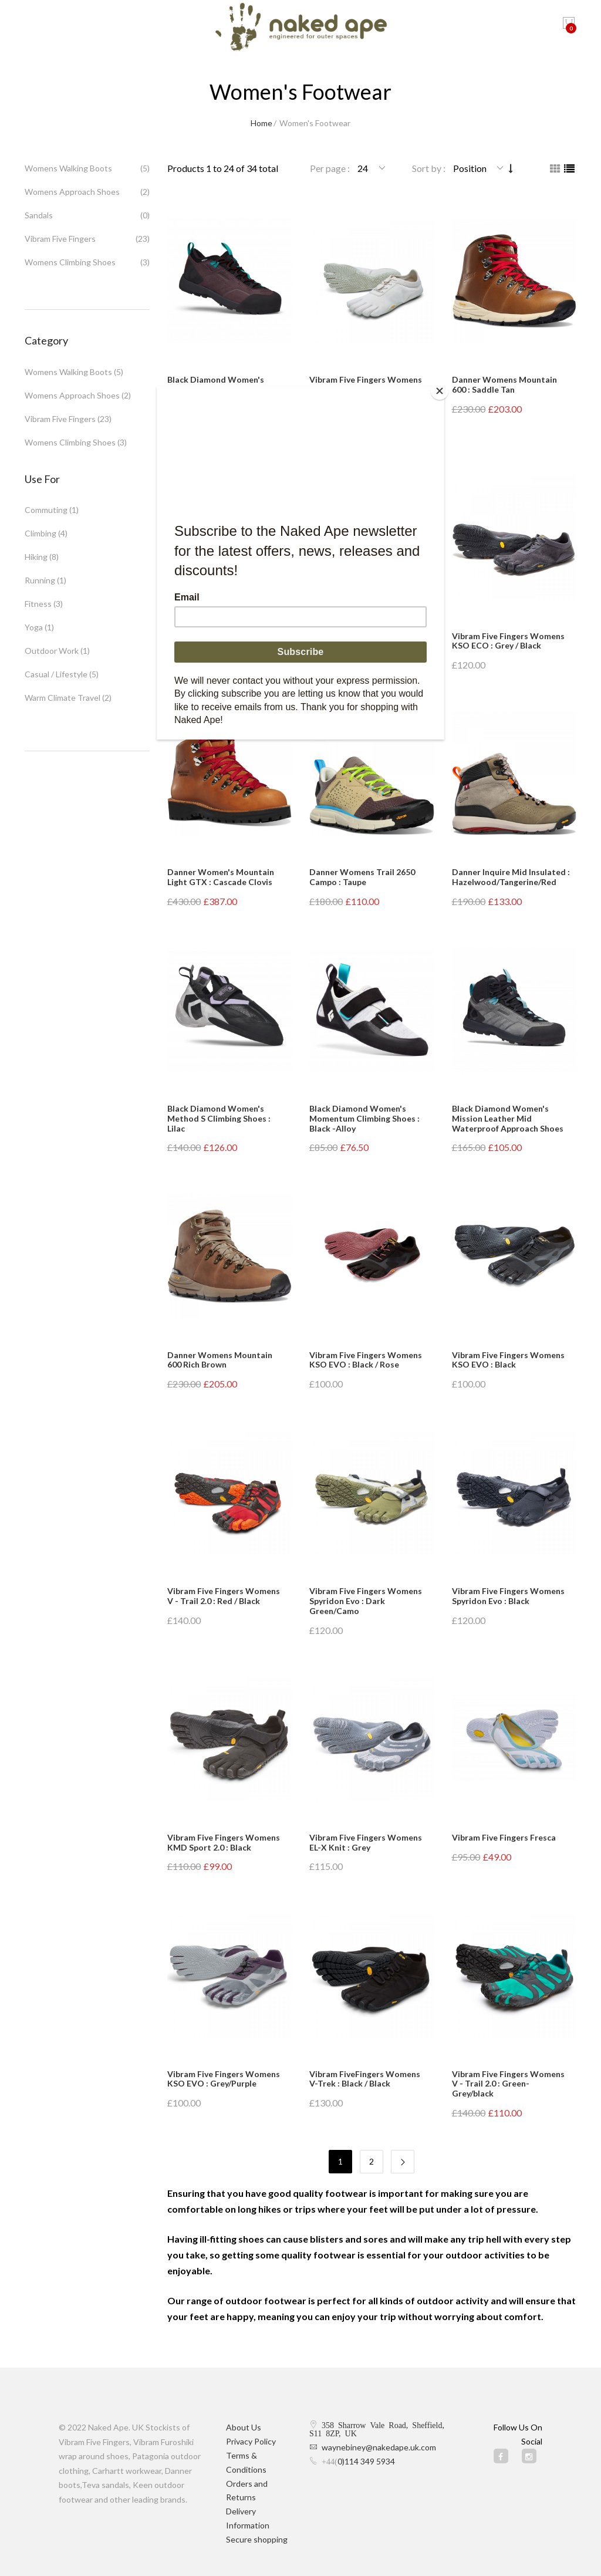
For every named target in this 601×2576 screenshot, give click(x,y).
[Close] (441, 389)
